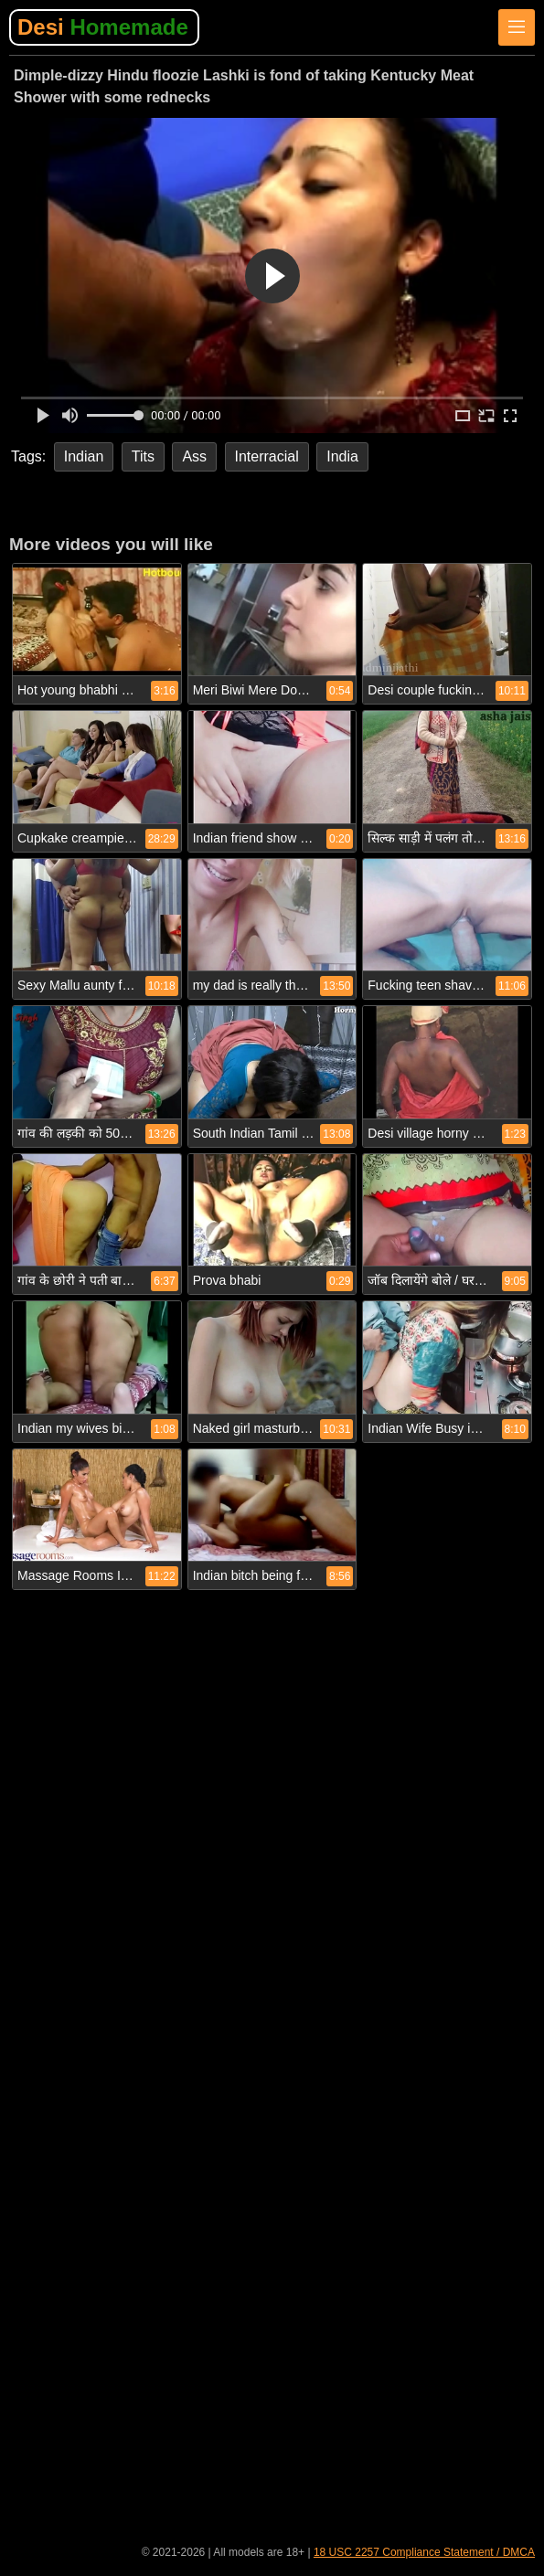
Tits (143, 456)
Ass (194, 456)
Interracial (267, 456)
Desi (102, 27)
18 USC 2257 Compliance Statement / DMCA (424, 2552)
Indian (84, 456)
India (342, 456)
